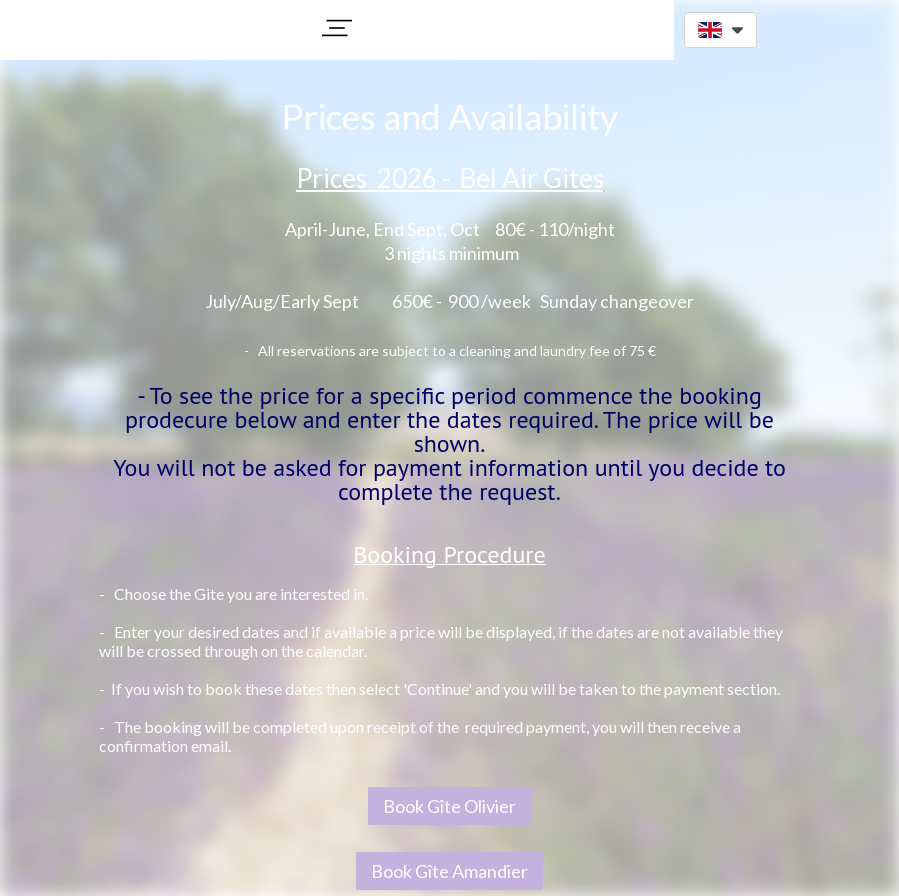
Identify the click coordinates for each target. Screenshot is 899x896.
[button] (337, 28)
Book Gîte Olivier (449, 806)
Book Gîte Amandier (449, 871)
